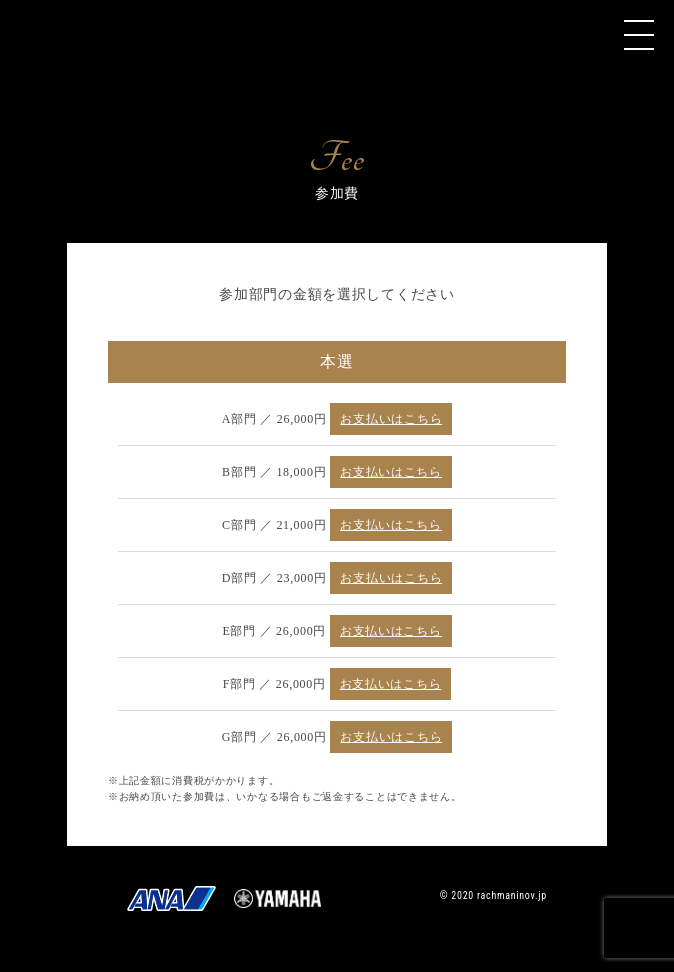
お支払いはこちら (391, 419)
